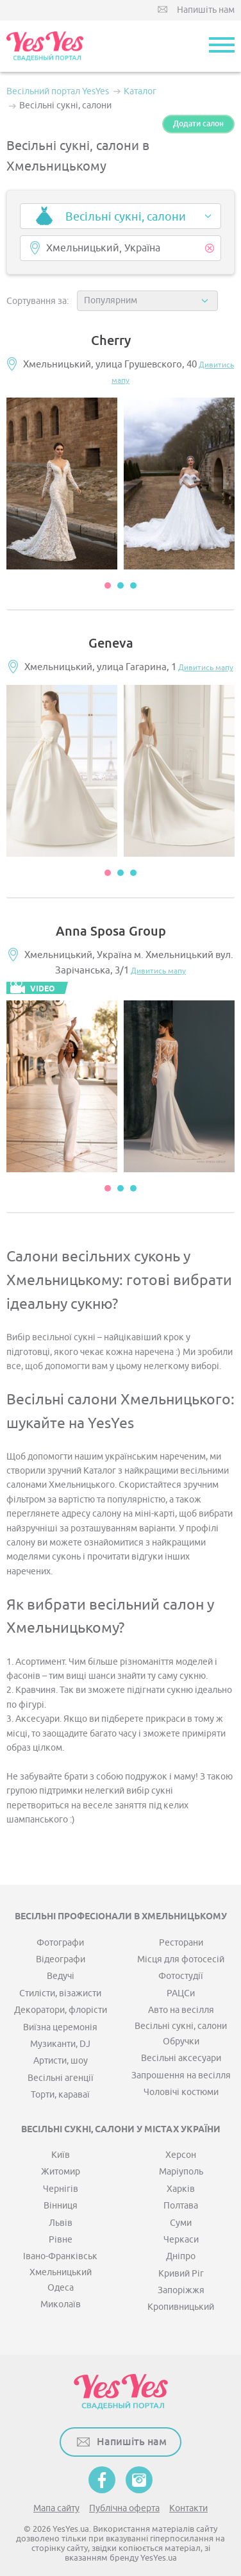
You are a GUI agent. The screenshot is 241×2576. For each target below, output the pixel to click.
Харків (181, 2189)
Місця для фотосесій (180, 1959)
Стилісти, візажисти (60, 1993)
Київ (60, 2155)
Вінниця (61, 2205)
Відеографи (60, 1959)
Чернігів (60, 2189)
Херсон (180, 2155)
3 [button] (133, 585)
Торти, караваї (60, 2094)
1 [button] (107, 585)
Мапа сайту (56, 2508)
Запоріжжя (181, 2290)
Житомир (60, 2171)
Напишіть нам (206, 9)
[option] (61, 483)
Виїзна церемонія (60, 2027)
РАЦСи (181, 1993)
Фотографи (60, 1942)
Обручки (181, 2041)
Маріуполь (181, 2171)
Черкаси (181, 2239)
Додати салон (198, 124)
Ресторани (181, 1942)
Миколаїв (60, 2304)
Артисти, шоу (60, 2060)
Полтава (180, 2205)
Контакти (188, 2508)
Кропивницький (180, 2307)
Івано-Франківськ (60, 2256)
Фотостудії (180, 1976)
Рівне (60, 2239)
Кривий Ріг (181, 2273)
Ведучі (60, 1976)
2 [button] (120, 585)
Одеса (60, 2287)
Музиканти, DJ (60, 2044)
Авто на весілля (181, 2010)
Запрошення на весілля (181, 2075)
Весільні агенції (61, 2078)
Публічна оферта (124, 2508)
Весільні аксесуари (181, 2058)
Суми (181, 2223)
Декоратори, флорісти (60, 2010)
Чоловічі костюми (181, 2092)
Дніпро (180, 2256)
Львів (60, 2223)
